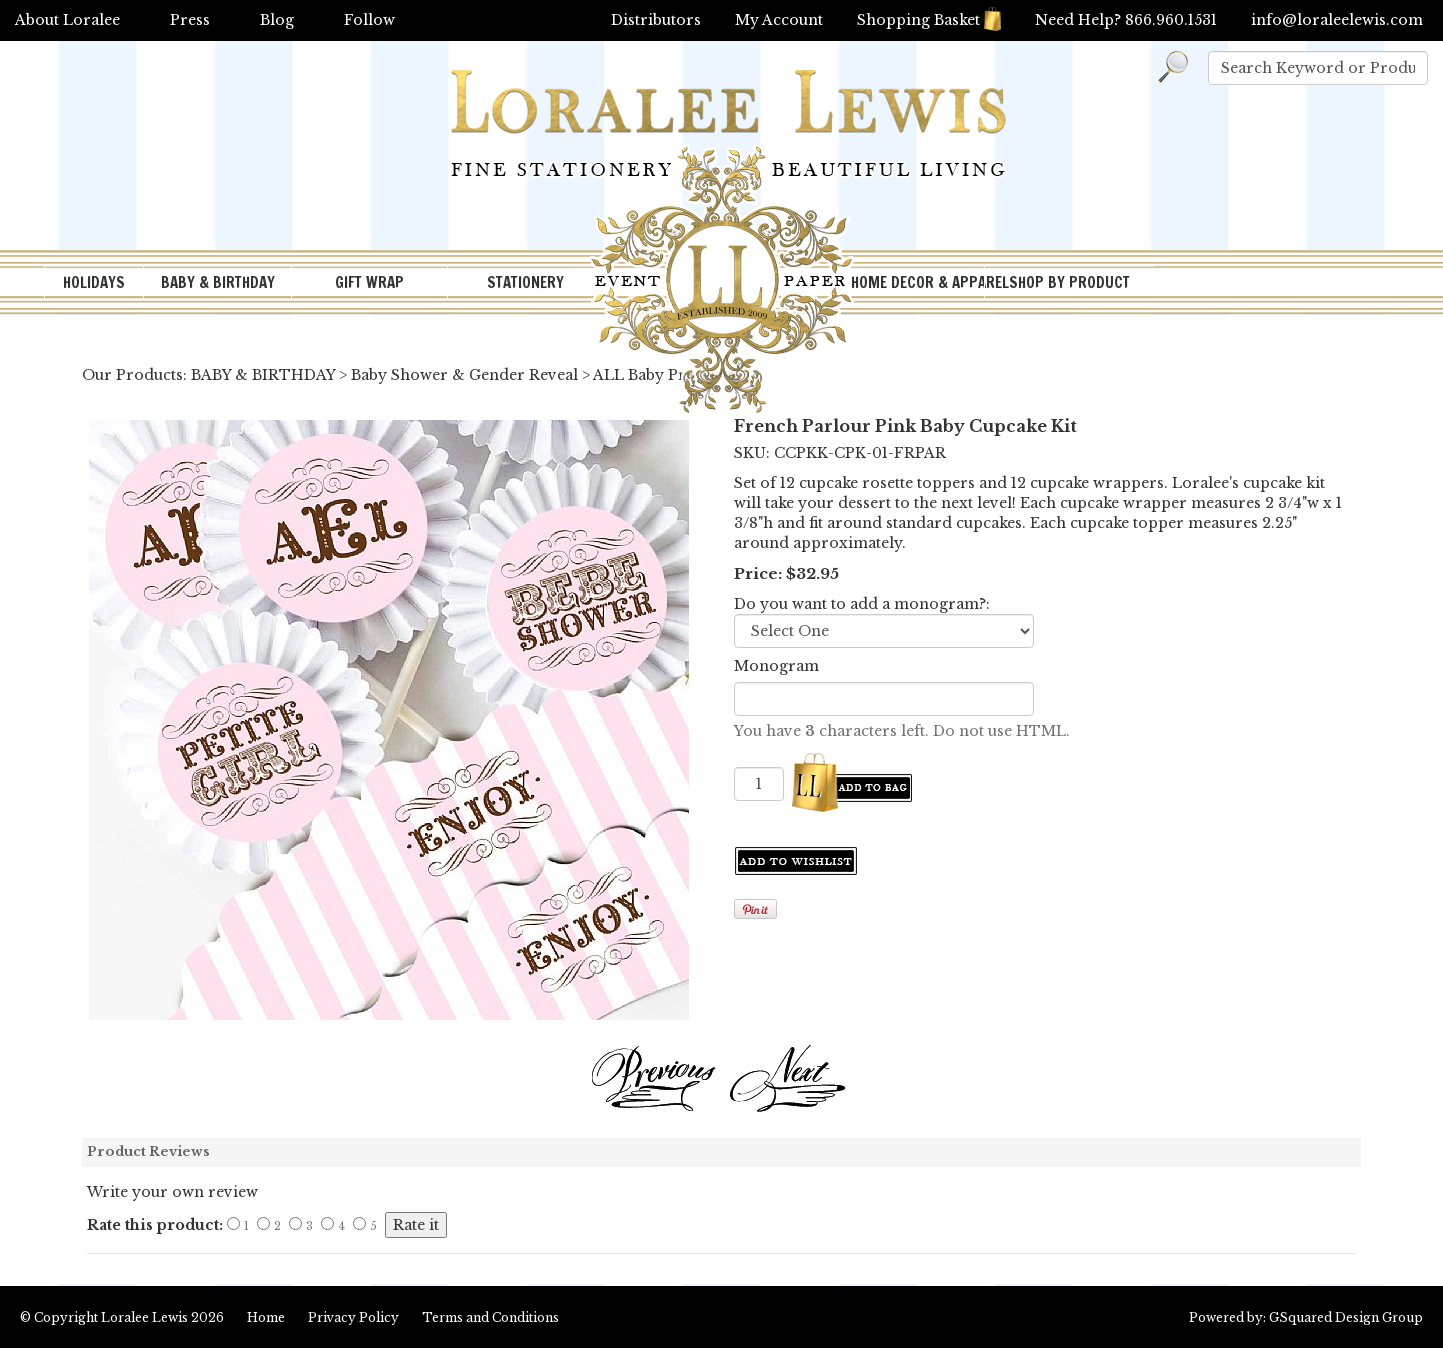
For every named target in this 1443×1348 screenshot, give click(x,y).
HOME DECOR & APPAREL (917, 282)
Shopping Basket (929, 20)
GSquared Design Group (1346, 1317)
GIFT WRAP (369, 282)
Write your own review (172, 1192)
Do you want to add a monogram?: (862, 604)
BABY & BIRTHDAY (218, 282)
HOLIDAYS (94, 282)
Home (266, 1317)
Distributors (656, 20)
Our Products (132, 375)
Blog (277, 20)
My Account (779, 20)
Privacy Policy (353, 1317)
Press (190, 20)
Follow (369, 20)
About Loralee (67, 20)
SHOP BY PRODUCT (1069, 282)
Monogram (776, 666)
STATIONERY (525, 282)
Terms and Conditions (490, 1317)
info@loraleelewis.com (1337, 20)
